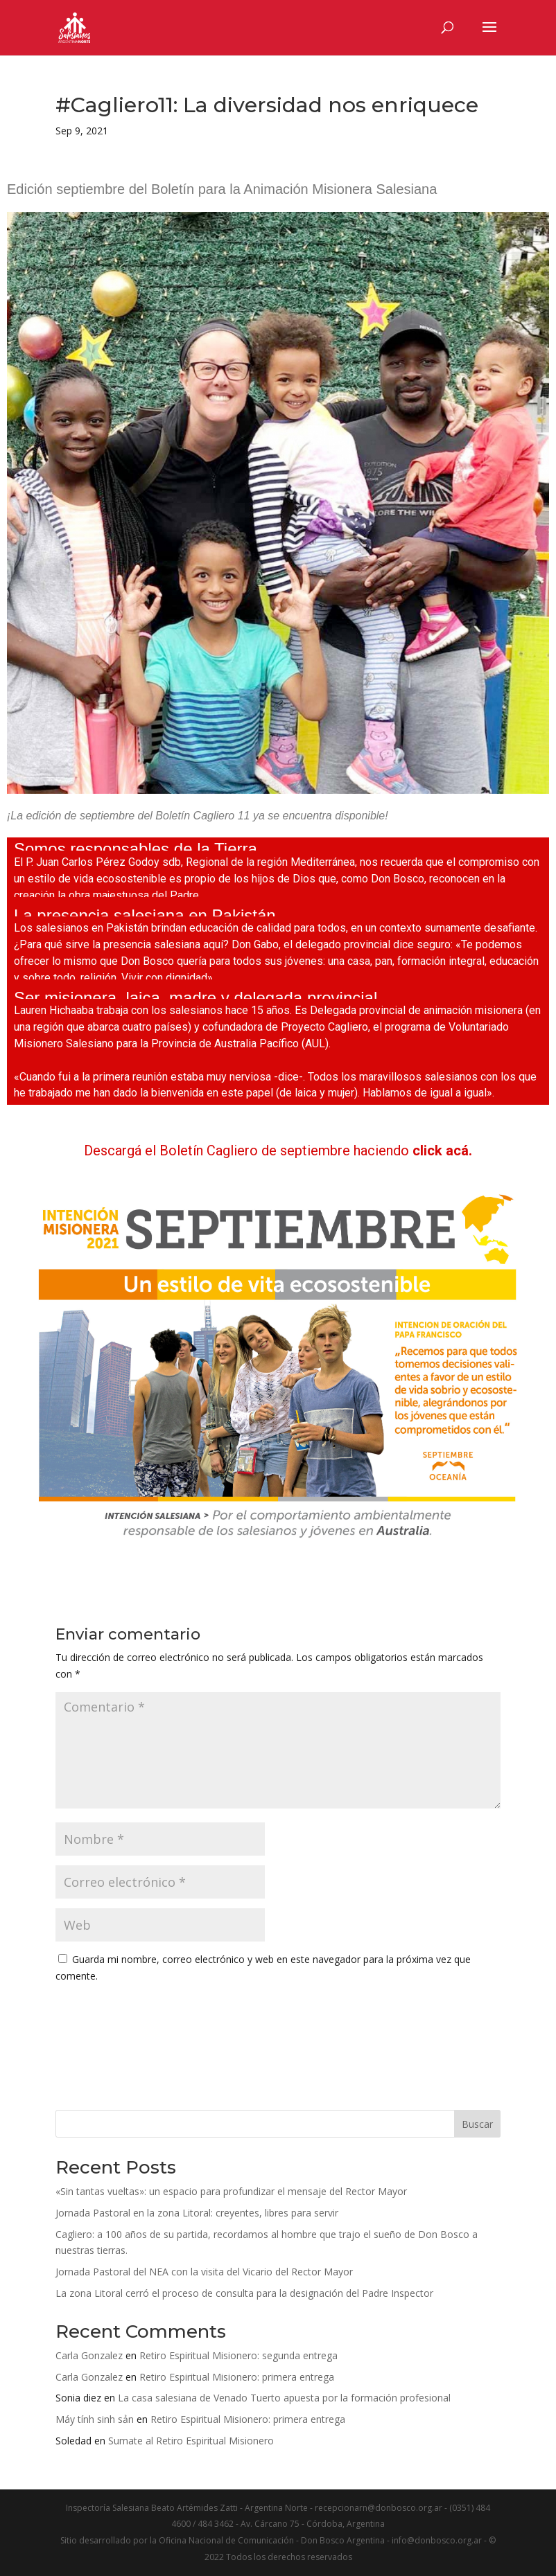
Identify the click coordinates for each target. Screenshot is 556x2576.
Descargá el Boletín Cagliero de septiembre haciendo (278, 1150)
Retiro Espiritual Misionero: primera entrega (236, 2376)
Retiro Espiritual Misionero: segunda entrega (238, 2355)
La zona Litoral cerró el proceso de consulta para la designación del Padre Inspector (244, 2293)
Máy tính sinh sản (94, 2419)
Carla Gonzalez (89, 2355)
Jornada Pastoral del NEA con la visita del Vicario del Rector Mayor (204, 2271)
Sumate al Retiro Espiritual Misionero (191, 2440)
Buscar (477, 2124)
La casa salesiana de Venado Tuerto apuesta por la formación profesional (284, 2397)
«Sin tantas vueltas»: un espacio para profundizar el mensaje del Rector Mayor (231, 2191)
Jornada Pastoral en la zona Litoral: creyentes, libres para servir (196, 2212)
